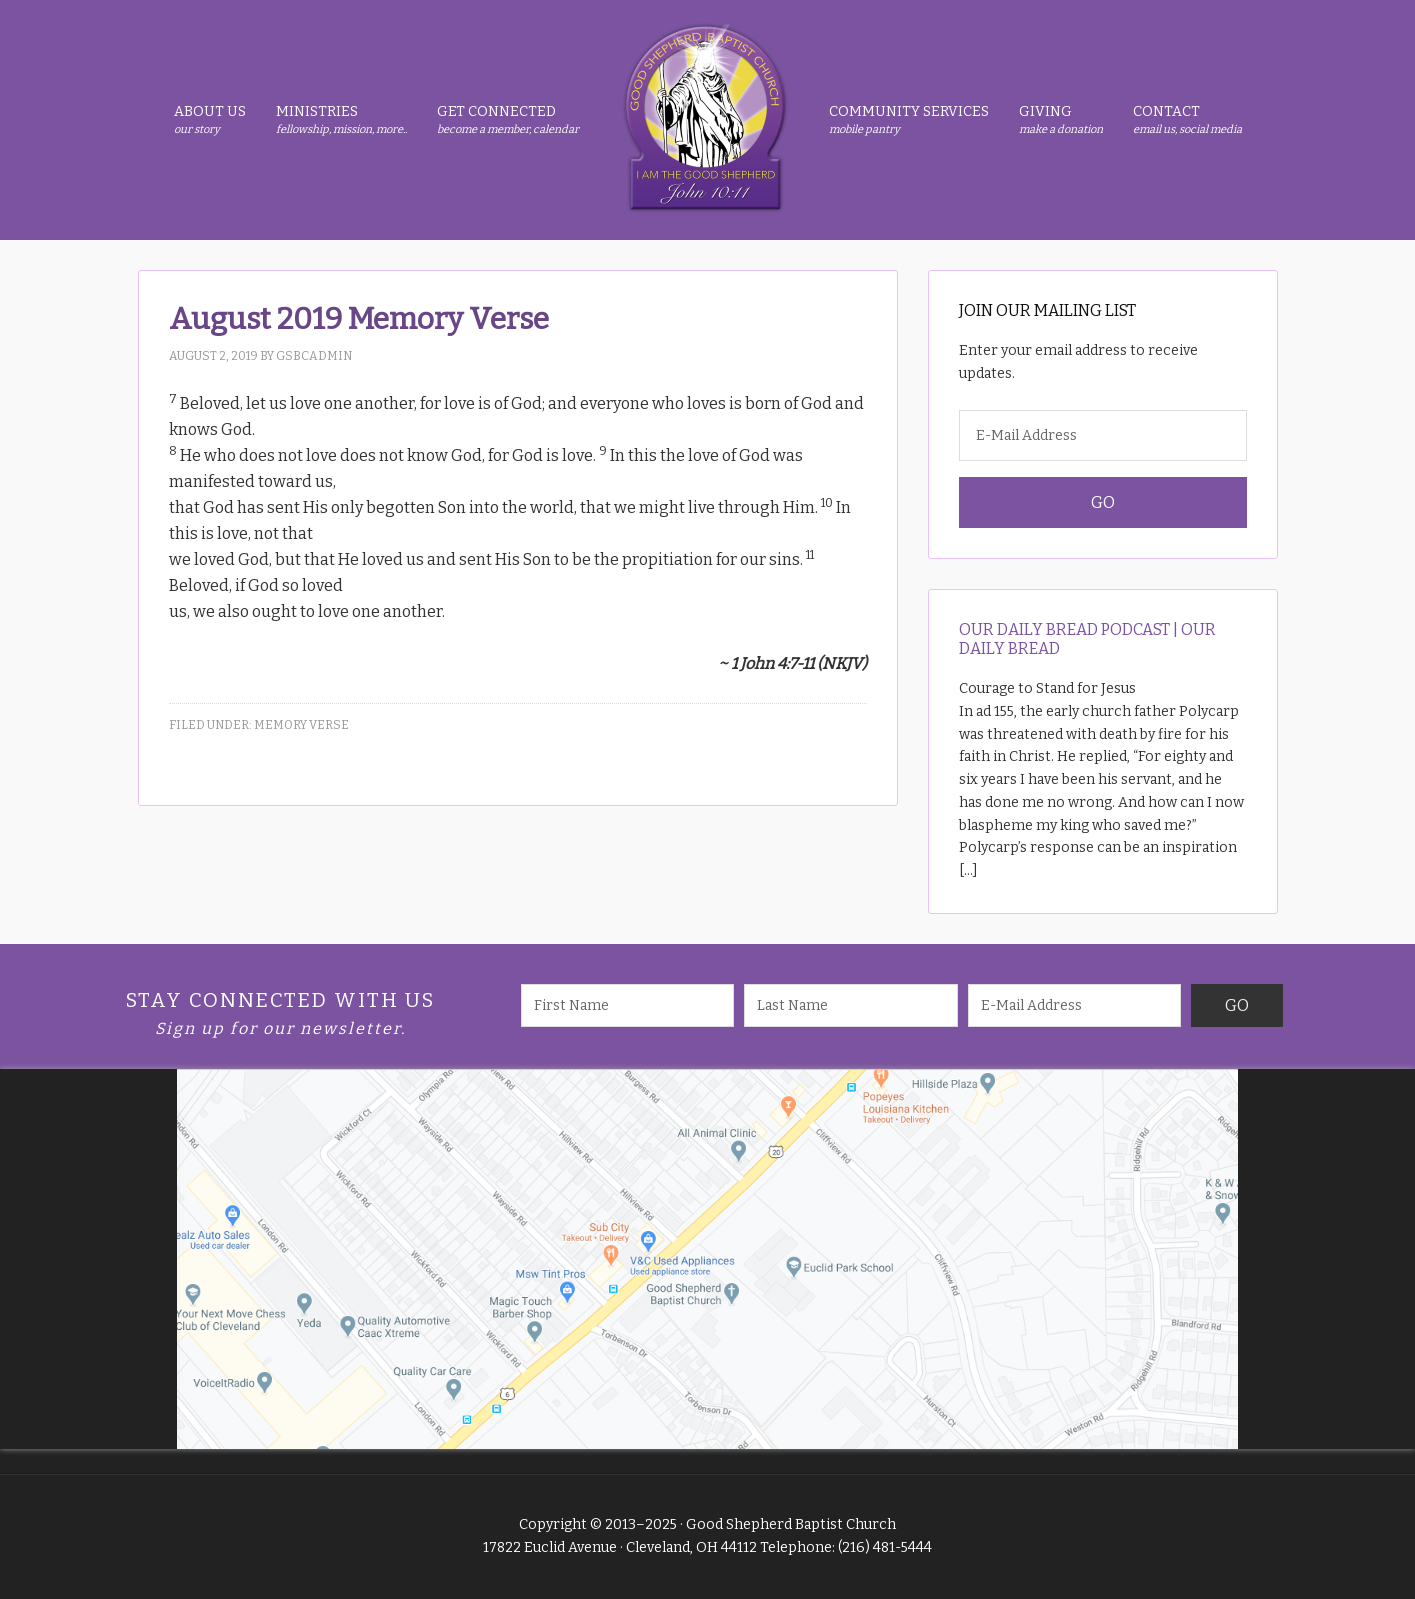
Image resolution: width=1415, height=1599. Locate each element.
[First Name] (628, 1005)
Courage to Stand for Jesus (1047, 688)
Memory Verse (301, 725)
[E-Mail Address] (1103, 435)
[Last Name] (851, 1005)
